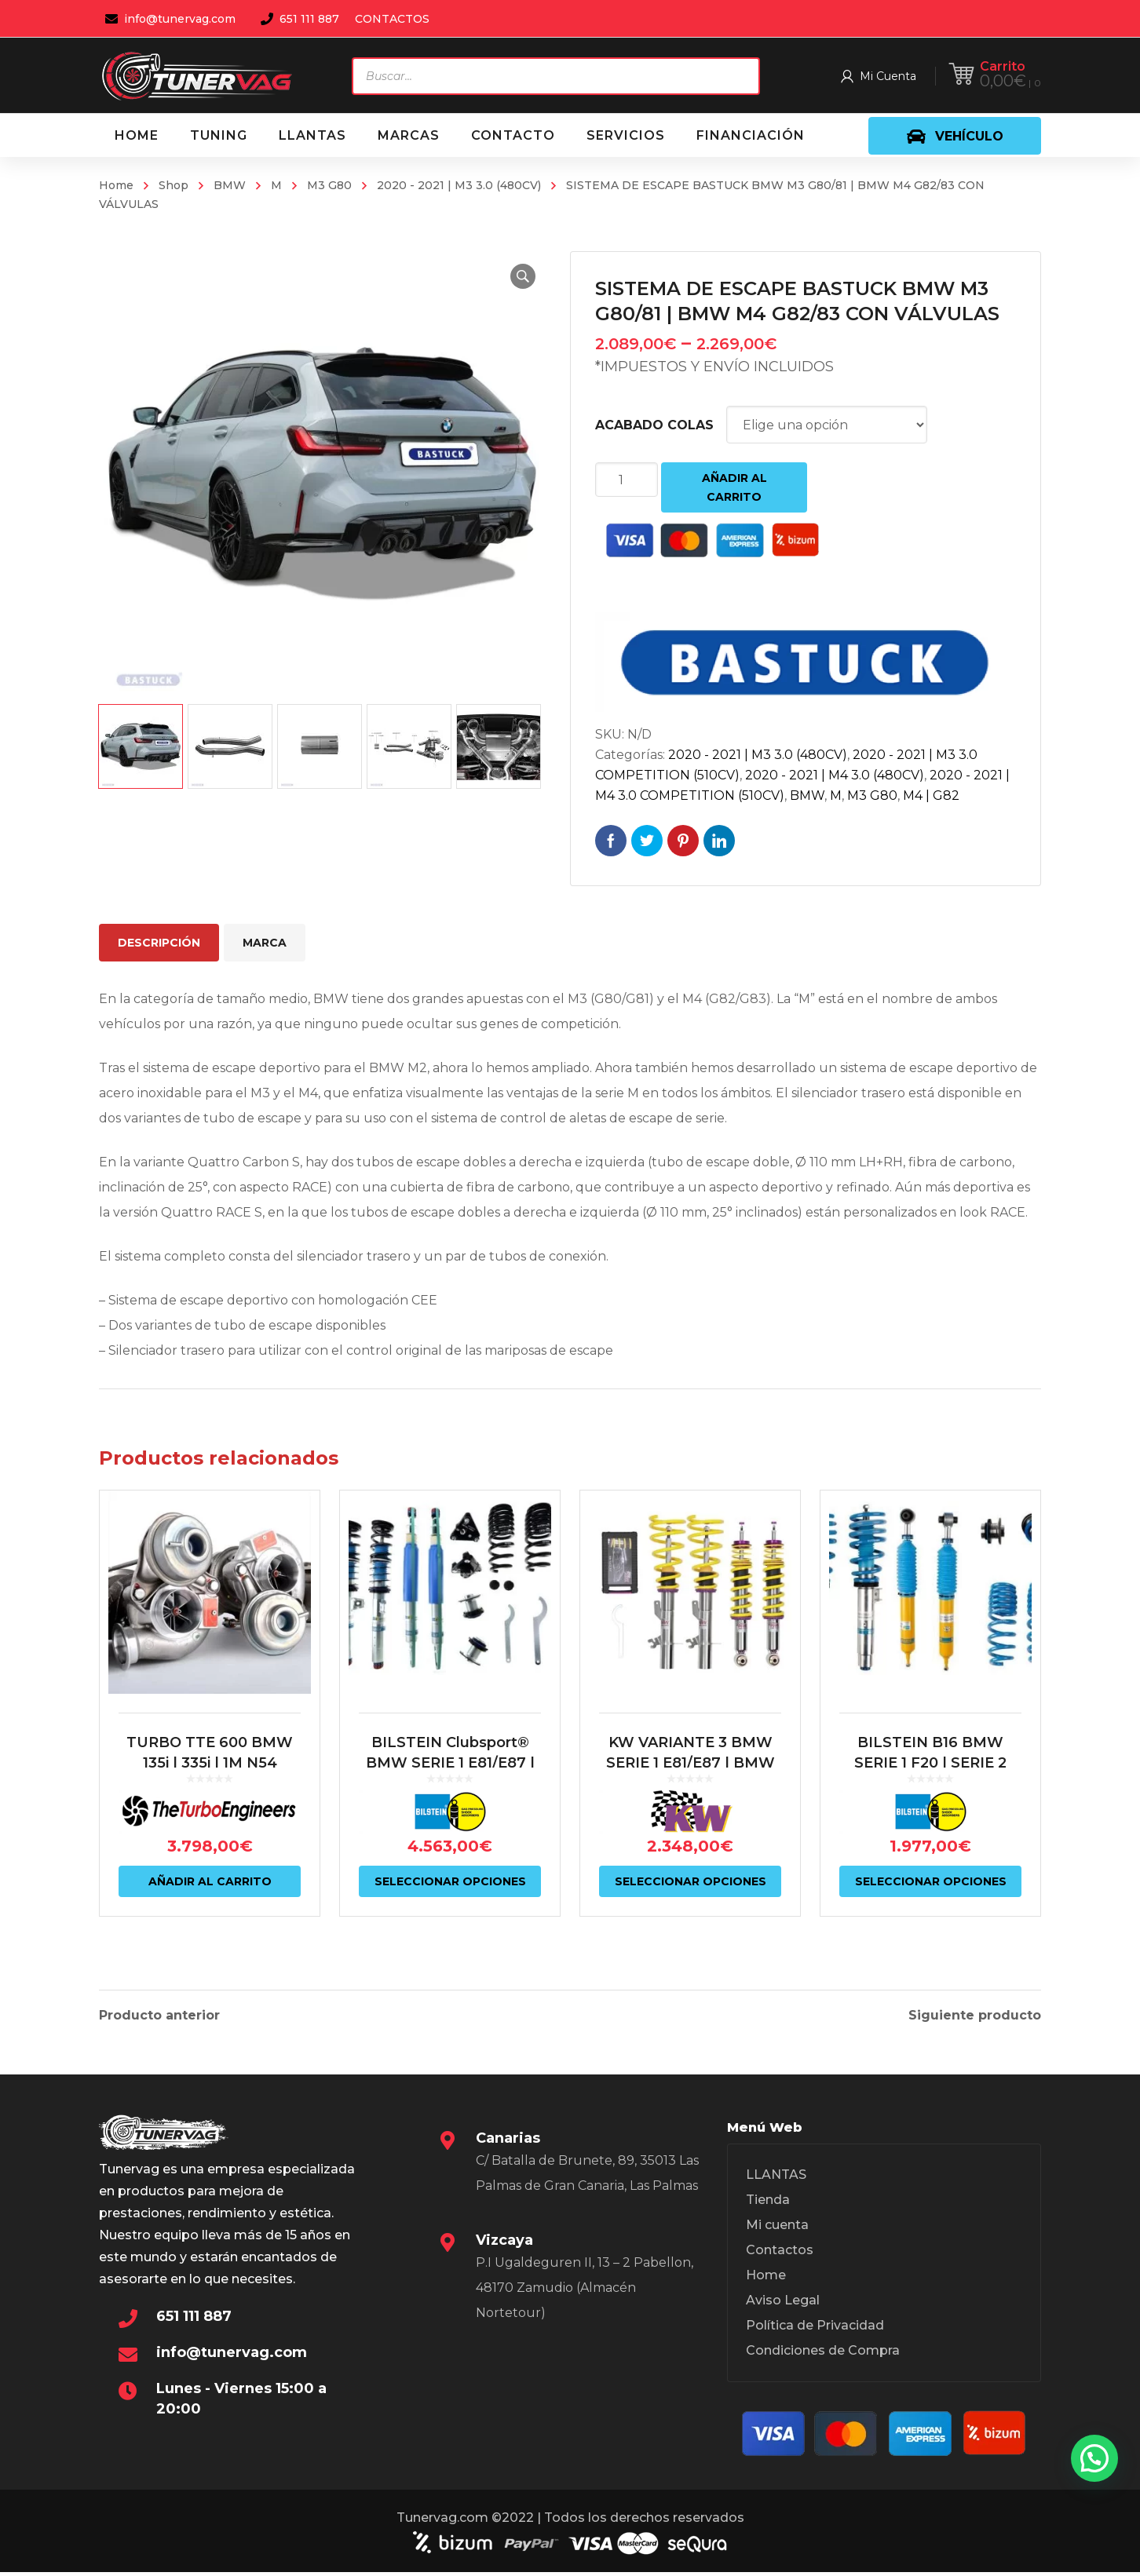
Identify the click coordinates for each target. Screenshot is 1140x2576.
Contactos (779, 2253)
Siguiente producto (974, 2015)
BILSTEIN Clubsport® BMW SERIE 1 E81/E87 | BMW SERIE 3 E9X (450, 1779)
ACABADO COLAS (654, 425)
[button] (519, 276)
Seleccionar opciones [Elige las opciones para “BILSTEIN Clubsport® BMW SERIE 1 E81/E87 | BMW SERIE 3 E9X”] (450, 1898)
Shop (173, 185)
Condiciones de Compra (823, 2354)
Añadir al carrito (734, 487)
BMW (230, 185)
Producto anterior (159, 2015)
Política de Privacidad (815, 2329)
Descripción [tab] (159, 943)
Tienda (768, 2203)
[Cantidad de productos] (626, 479)
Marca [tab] (265, 943)
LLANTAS (776, 2178)
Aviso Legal (783, 2304)
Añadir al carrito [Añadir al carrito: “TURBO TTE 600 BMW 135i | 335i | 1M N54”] (210, 1898)
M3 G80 (329, 185)
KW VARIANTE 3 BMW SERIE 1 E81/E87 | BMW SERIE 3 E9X (690, 1779)
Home (116, 185)
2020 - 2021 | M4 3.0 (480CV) (834, 775)
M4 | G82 (931, 795)
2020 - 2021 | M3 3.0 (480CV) (459, 185)
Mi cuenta (777, 2228)
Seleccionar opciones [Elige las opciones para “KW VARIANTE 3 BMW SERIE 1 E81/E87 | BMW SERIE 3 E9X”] (690, 1898)
